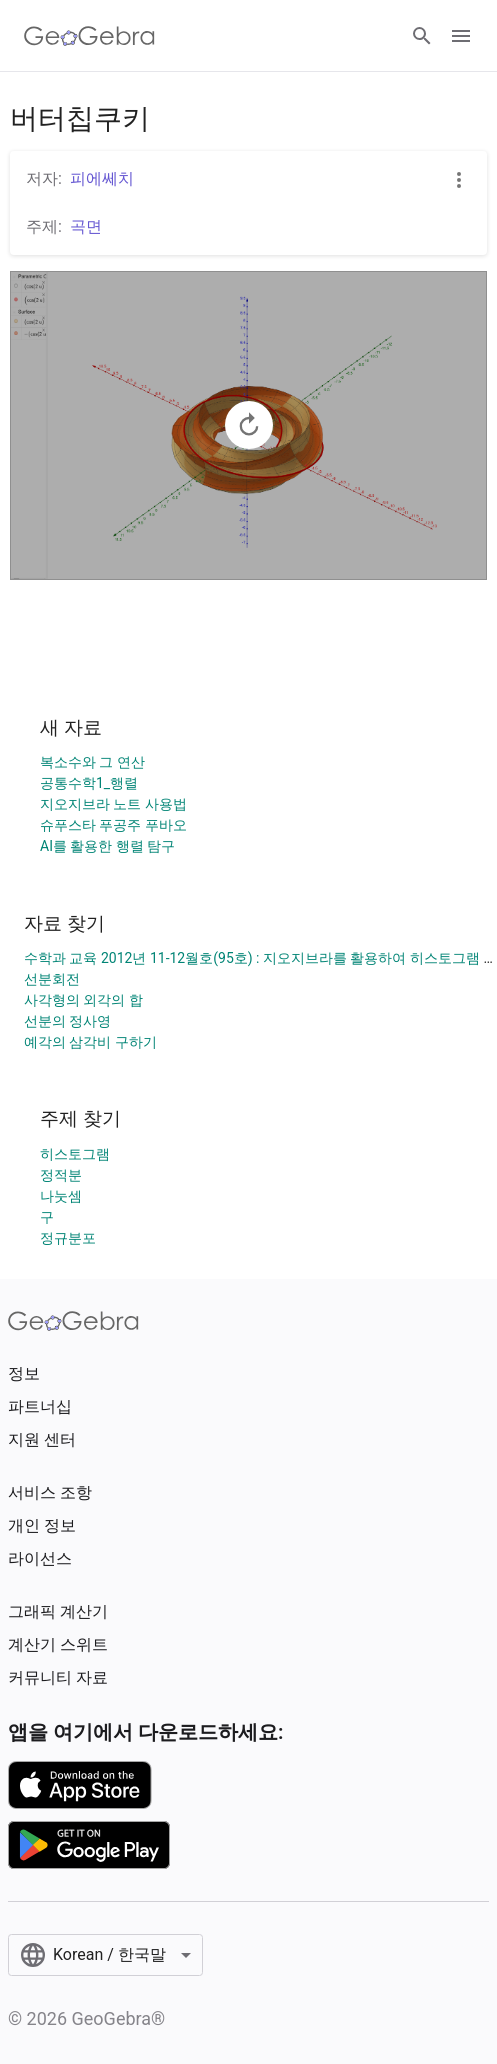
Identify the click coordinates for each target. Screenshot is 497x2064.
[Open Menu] (461, 36)
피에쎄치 (102, 178)
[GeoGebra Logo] (89, 36)
